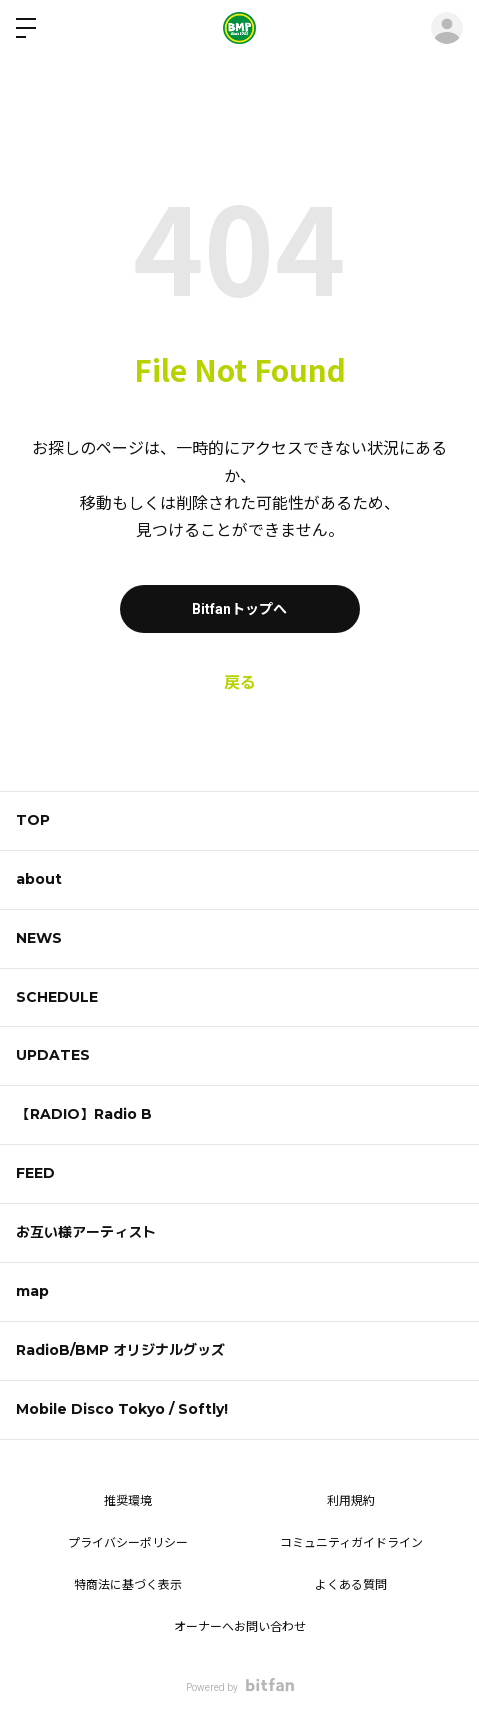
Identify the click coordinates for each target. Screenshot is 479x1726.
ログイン (447, 28)
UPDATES (53, 1055)
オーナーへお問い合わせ (240, 1627)
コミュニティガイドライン (351, 1543)
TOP (33, 820)
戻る (240, 682)
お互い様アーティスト (86, 1232)
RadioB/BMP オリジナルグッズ (120, 1350)
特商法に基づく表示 (128, 1585)
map (32, 1291)
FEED (35, 1173)
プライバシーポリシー (128, 1543)
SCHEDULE (57, 997)
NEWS (39, 938)
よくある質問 (351, 1585)
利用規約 (351, 1501)
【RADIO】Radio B (84, 1114)
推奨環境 (128, 1501)
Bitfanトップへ (239, 609)
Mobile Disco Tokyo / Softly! (122, 1409)
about (39, 879)
